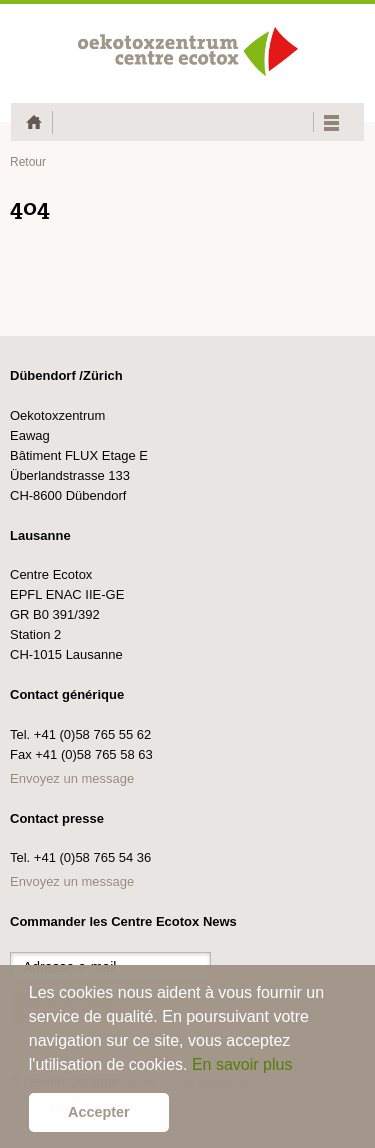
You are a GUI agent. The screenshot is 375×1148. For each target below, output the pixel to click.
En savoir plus (242, 1064)
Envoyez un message (72, 778)
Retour (28, 162)
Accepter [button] (99, 1112)
